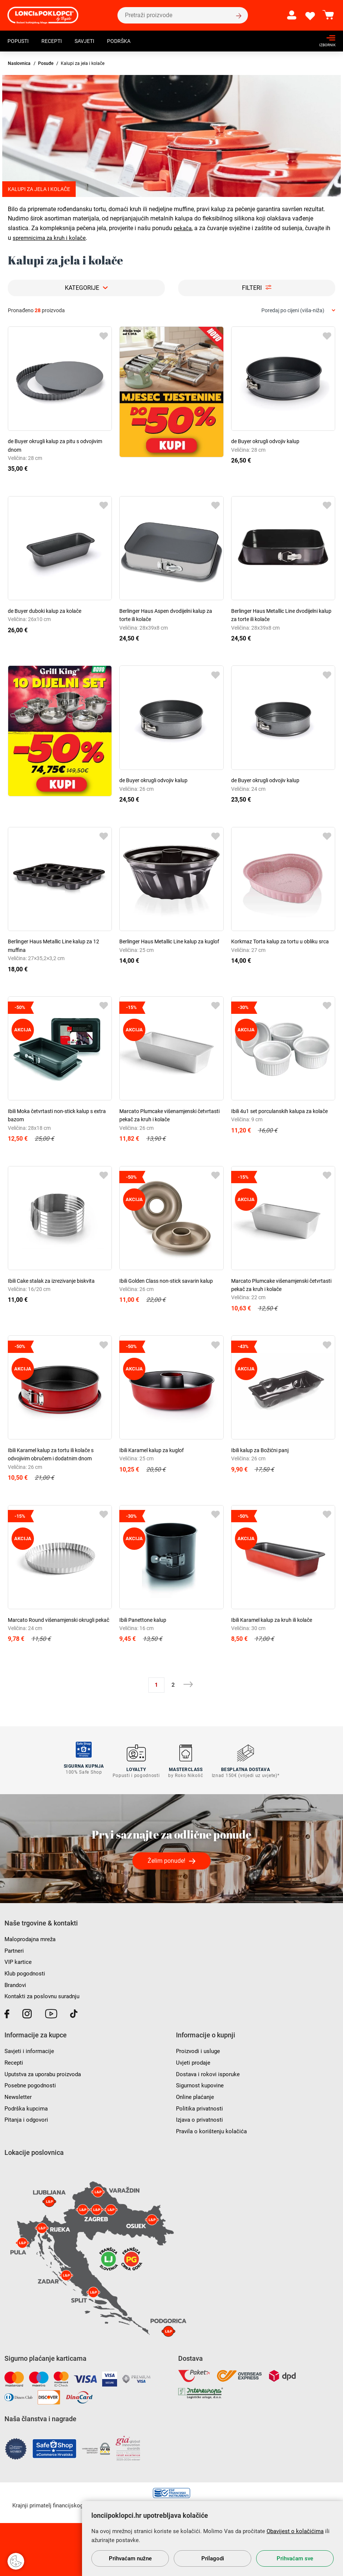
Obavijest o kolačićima (295, 2531)
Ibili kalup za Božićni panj (260, 1450)
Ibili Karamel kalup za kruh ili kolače (271, 1620)
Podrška (129, 42)
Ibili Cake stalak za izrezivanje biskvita (51, 1281)
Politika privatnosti (200, 2104)
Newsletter (18, 2093)
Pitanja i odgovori (27, 2115)
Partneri (14, 1947)
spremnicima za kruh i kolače (51, 237)
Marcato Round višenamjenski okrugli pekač (58, 1620)
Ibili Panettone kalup (142, 1620)
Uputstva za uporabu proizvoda (45, 2070)
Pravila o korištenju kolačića (213, 2127)
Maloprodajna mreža (31, 1935)
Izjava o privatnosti (201, 2115)
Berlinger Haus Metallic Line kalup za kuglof (169, 941)
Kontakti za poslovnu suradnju (44, 1992)
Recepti (55, 42)
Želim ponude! (166, 1857)
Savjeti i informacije (30, 2047)
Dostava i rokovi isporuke (209, 2070)
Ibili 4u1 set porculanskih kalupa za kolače (279, 1111)
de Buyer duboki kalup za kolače (44, 611)
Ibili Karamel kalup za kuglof (151, 1450)
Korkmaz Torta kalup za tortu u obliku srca (280, 941)
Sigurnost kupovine (201, 2081)
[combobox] (298, 310)
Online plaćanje (196, 2093)
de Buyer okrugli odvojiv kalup (265, 441)
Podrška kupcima (27, 2104)
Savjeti (91, 42)
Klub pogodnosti (26, 1970)
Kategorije (82, 287)
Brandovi (16, 1981)
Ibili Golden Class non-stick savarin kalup (166, 1281)
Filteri (252, 287)
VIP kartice (18, 1958)
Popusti (19, 42)
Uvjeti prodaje (194, 2058)
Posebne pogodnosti (31, 2081)
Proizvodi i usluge (199, 2047)
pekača (183, 228)
